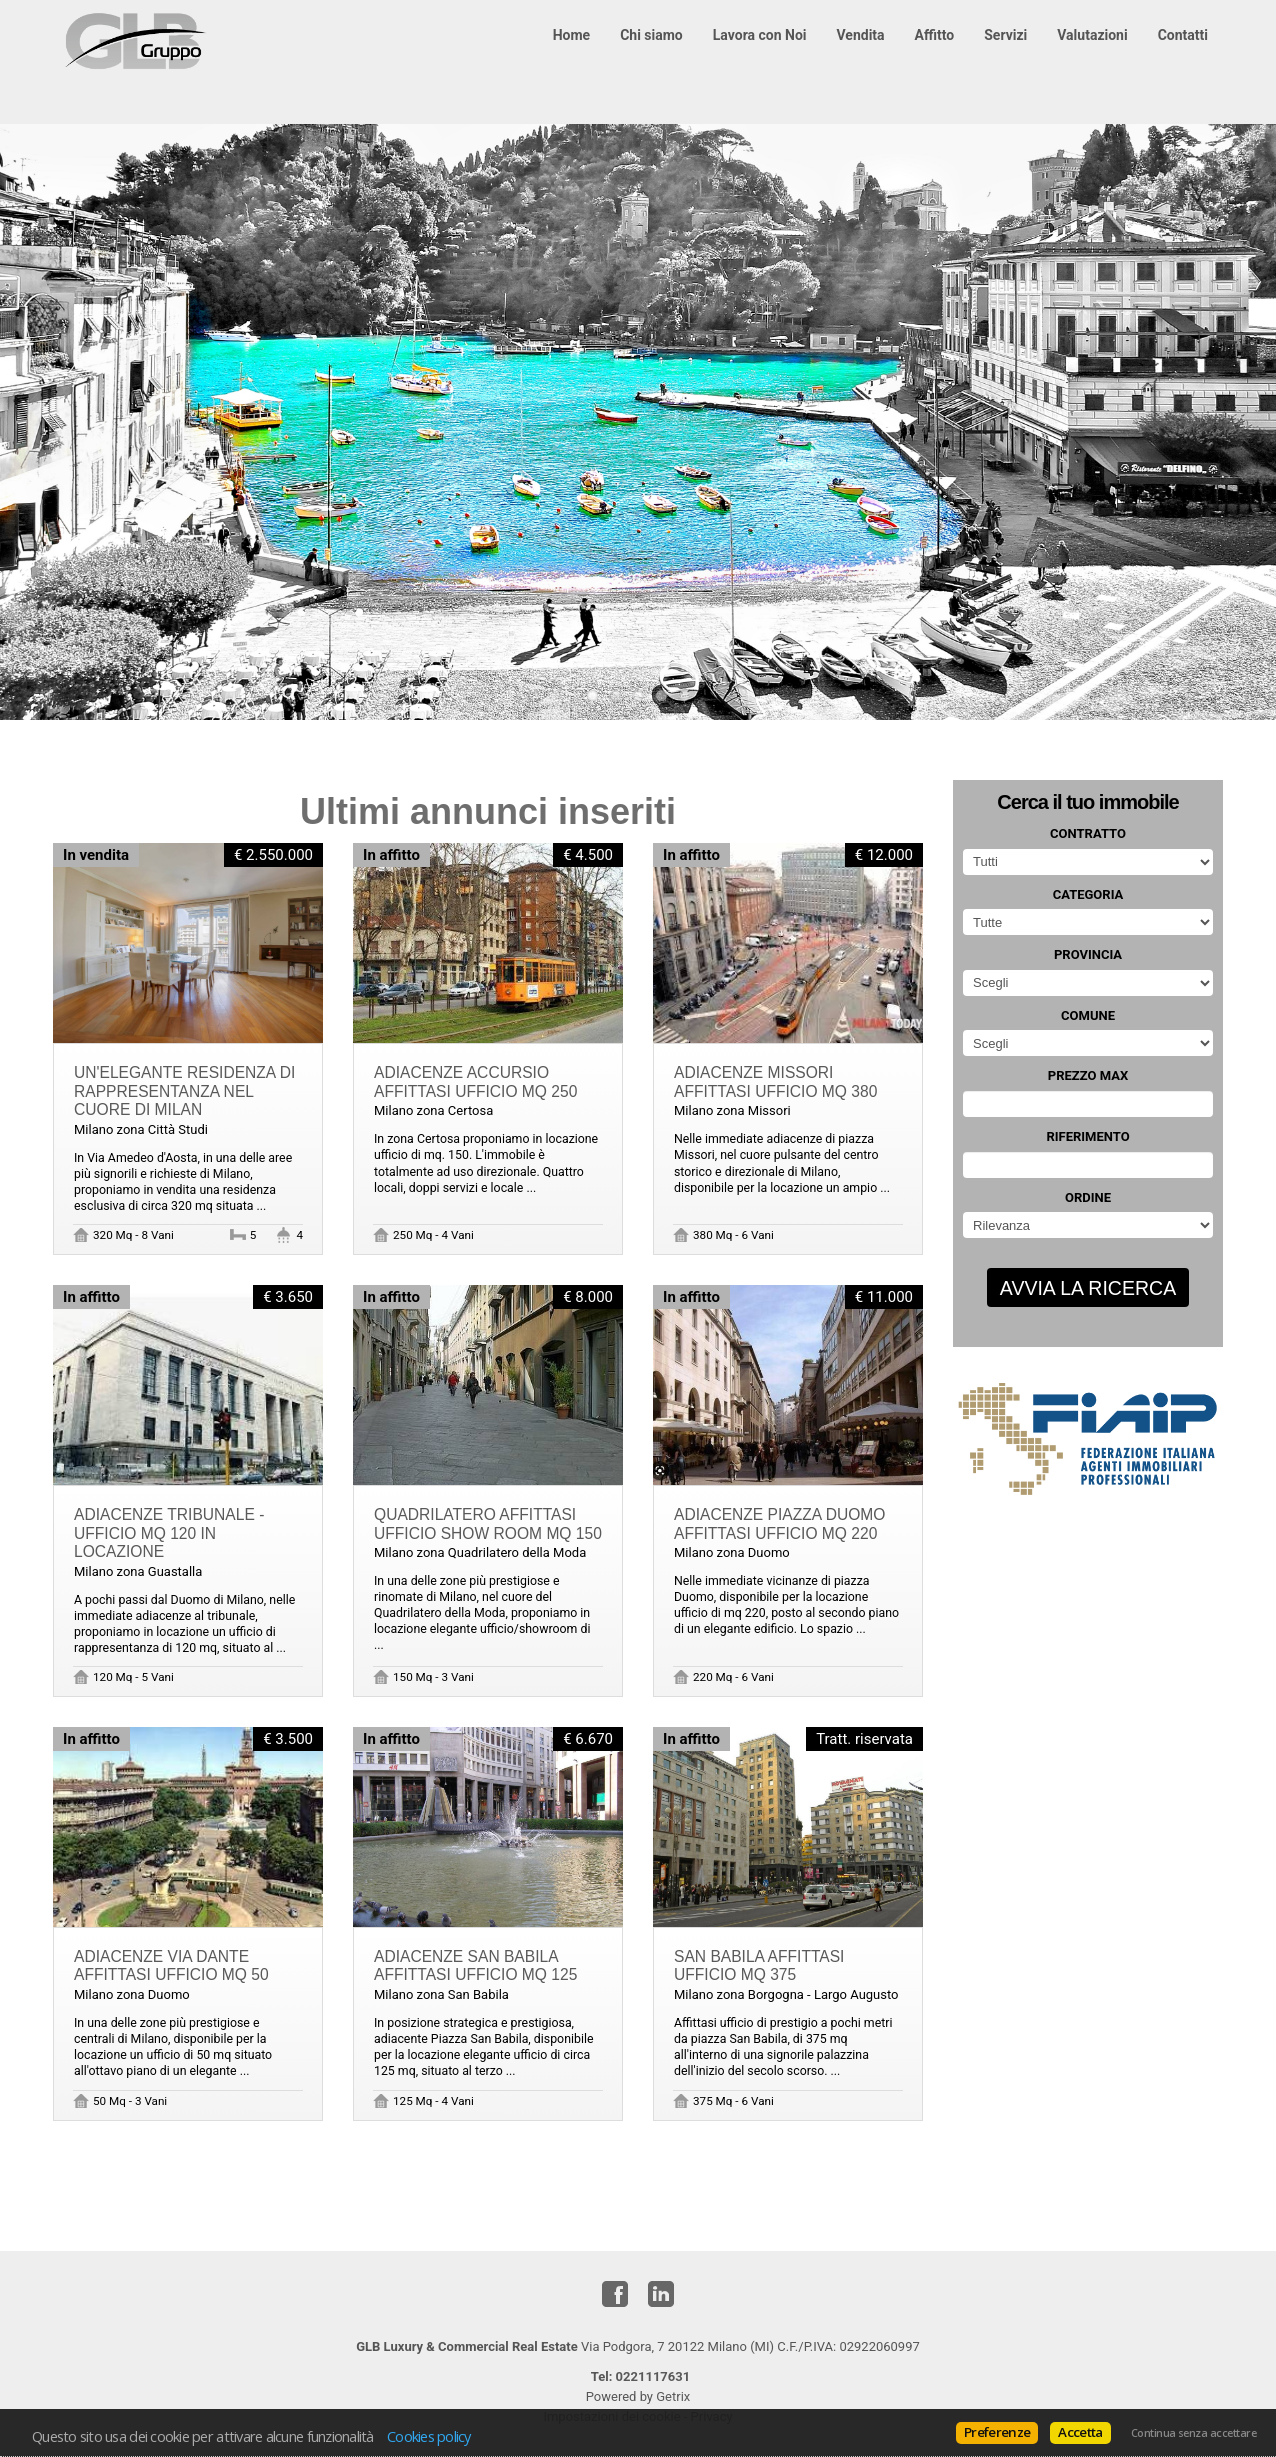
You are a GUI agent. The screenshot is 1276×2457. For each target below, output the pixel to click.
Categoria (1088, 894)
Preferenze (997, 2432)
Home (571, 35)
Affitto (935, 35)
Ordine (1088, 1197)
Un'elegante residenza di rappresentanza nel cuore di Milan (184, 1091)
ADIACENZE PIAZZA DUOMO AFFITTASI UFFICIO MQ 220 (779, 1524)
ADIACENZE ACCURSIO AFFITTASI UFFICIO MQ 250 (475, 1082)
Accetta (1080, 2432)
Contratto (1088, 833)
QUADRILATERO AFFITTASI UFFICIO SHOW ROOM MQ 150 (488, 1524)
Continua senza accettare (1193, 2433)
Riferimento (1087, 1136)
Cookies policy (429, 2436)
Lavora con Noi (760, 35)
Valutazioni (1092, 35)
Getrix (673, 2396)
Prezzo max (1088, 1075)
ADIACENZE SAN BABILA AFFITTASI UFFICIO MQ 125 (475, 1966)
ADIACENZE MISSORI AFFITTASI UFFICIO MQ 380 (775, 1082)
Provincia (1088, 954)
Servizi (1005, 35)
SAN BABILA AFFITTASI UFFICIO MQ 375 (759, 1966)
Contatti (1183, 35)
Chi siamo (651, 35)
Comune (1088, 1015)
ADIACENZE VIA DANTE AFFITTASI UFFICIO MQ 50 (171, 1966)
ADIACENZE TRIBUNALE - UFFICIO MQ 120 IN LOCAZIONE (169, 1533)
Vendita (861, 35)
